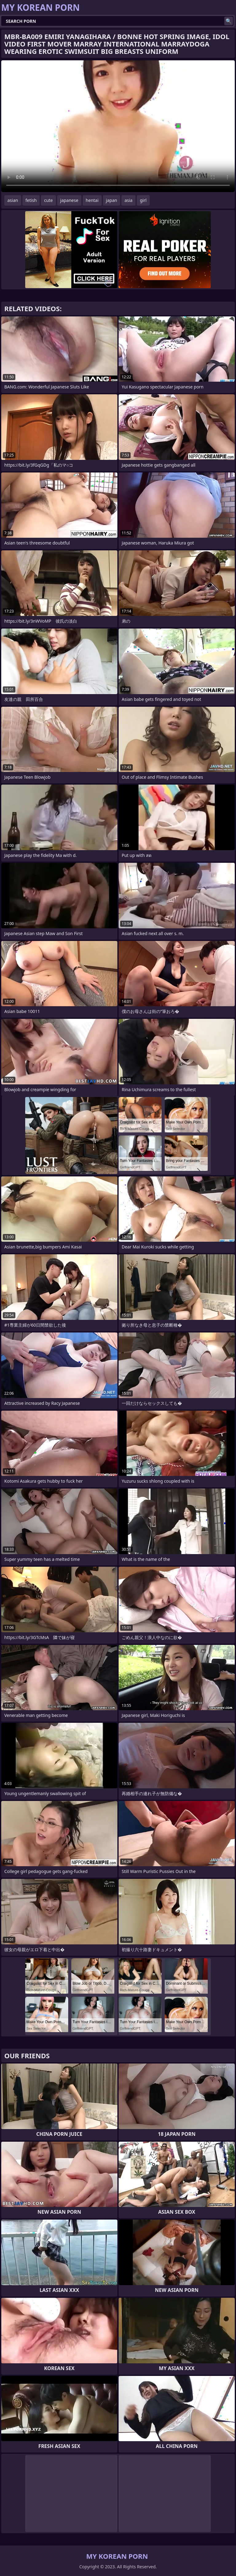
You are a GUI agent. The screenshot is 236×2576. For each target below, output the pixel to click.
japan (111, 200)
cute (48, 200)
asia (128, 200)
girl (143, 200)
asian (12, 200)
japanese (69, 200)
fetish (31, 200)
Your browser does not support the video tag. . (118, 126)
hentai (92, 200)
